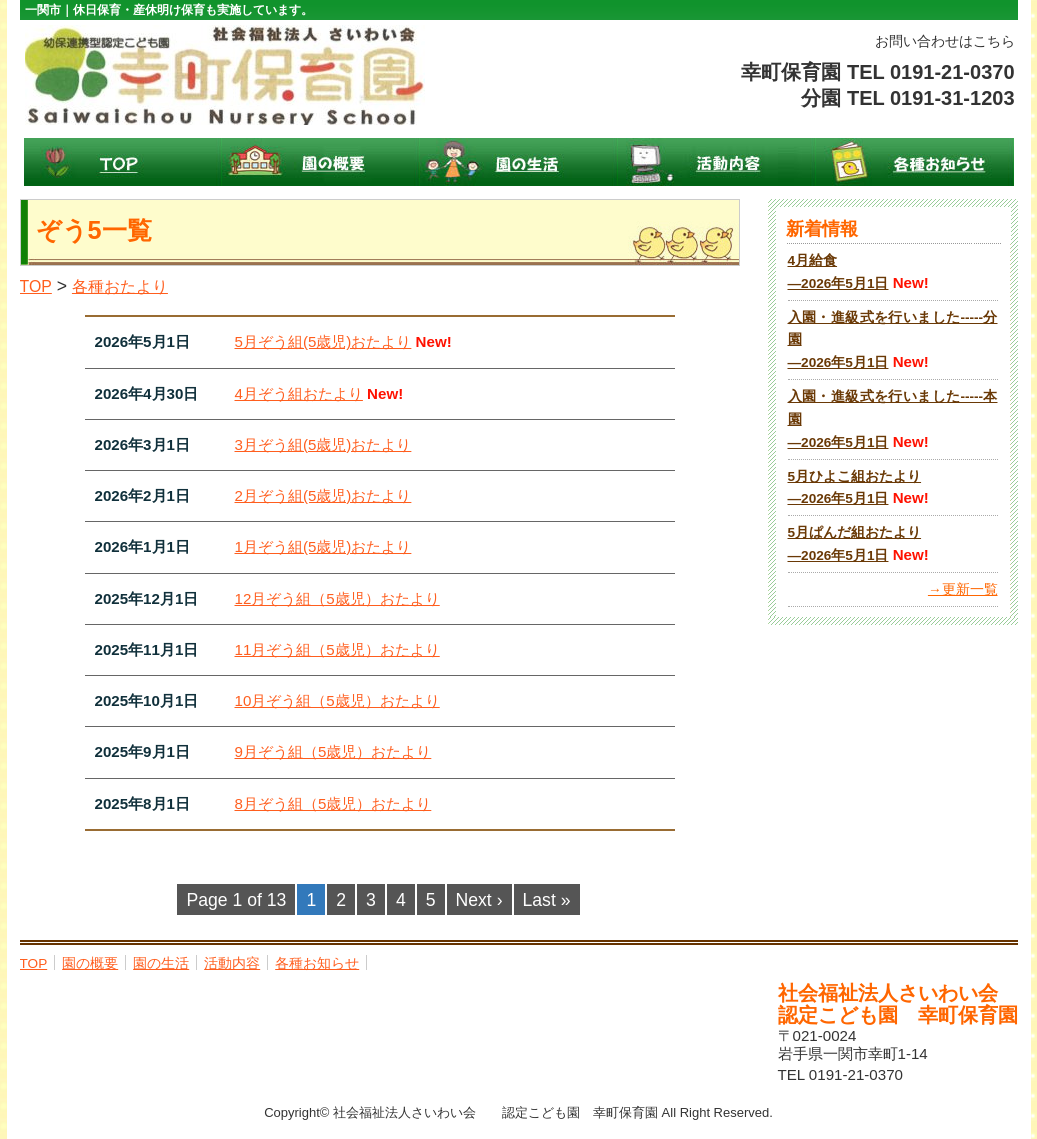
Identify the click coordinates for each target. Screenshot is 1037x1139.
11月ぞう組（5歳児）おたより (337, 649)
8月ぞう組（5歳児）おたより (333, 803)
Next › (479, 900)
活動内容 (717, 162)
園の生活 (519, 162)
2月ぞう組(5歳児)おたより (323, 495)
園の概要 (321, 162)
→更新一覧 (963, 589)
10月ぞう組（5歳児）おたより (337, 700)
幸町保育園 (225, 75)
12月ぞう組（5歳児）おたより (337, 598)
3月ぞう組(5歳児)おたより (323, 444)
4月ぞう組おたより (299, 393)
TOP (123, 162)
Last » (547, 900)
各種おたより (120, 286)
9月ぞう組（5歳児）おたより (333, 751)
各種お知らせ (915, 162)
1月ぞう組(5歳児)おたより (323, 546)
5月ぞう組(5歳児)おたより (323, 341)
